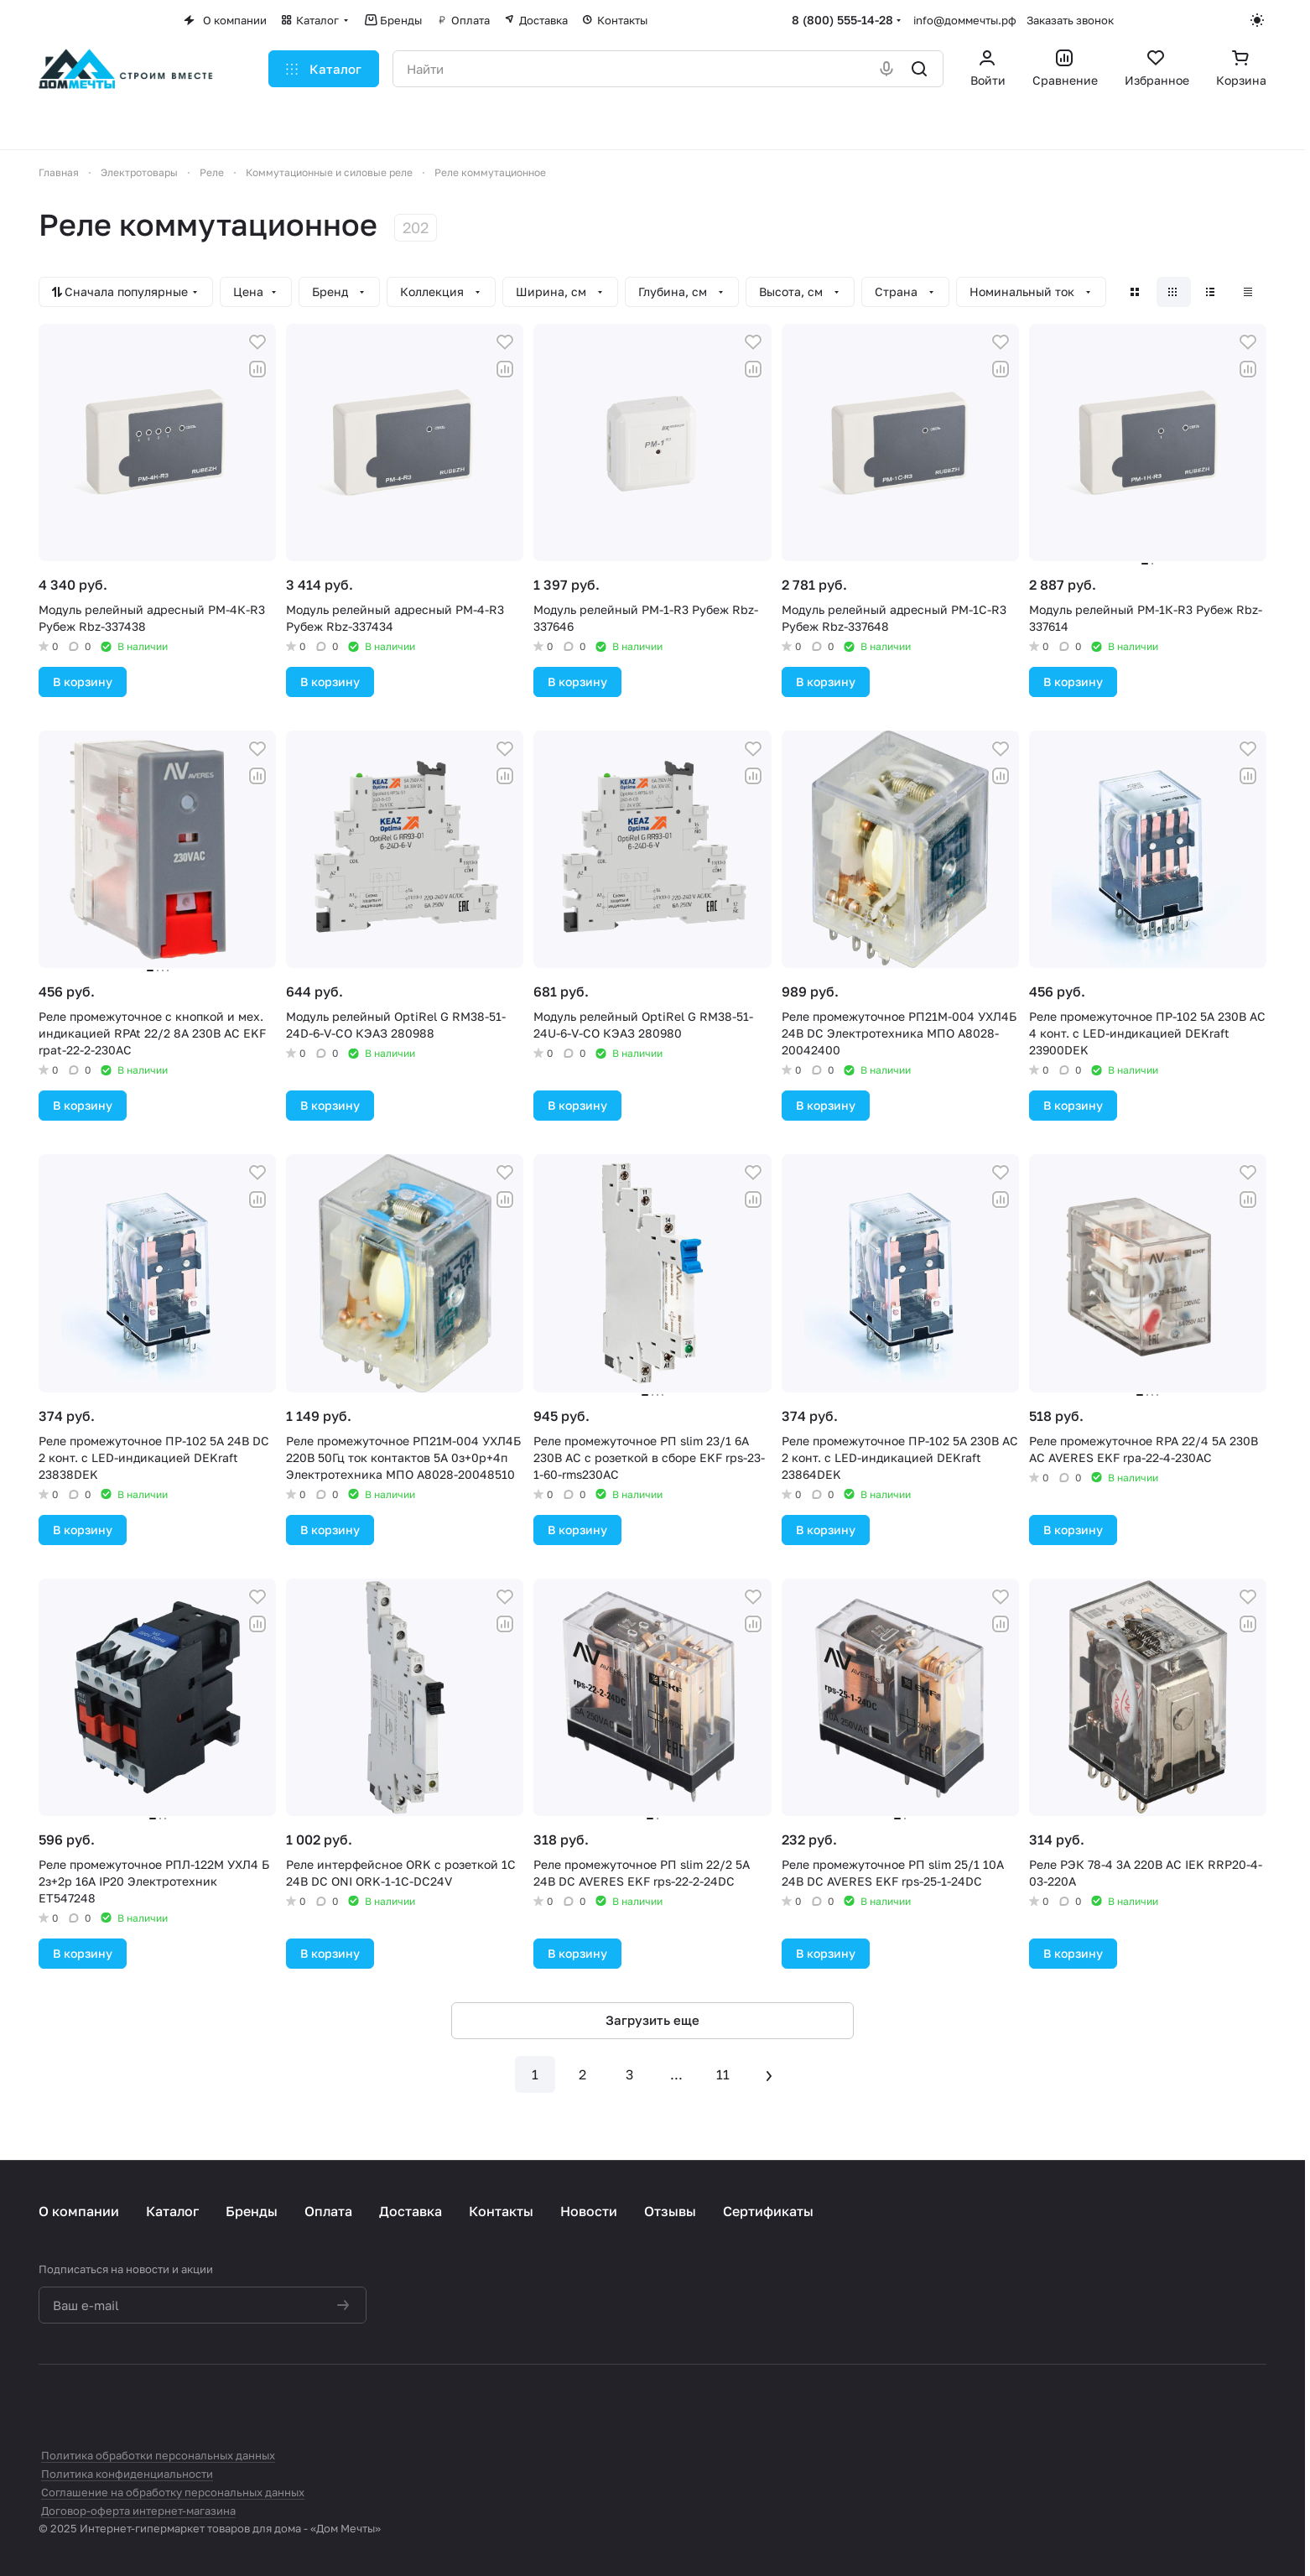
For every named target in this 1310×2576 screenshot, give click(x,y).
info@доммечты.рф (964, 20)
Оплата (328, 2211)
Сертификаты (768, 2211)
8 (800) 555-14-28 (842, 20)
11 (723, 2074)
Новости (588, 2211)
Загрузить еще (652, 2019)
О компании (79, 2211)
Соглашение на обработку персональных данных (172, 2492)
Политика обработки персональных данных (158, 2455)
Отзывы (670, 2211)
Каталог (172, 2211)
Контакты (501, 2211)
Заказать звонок (1070, 20)
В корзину (82, 681)
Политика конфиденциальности (127, 2473)
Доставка (410, 2211)
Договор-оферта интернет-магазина (138, 2510)
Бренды (252, 2211)
